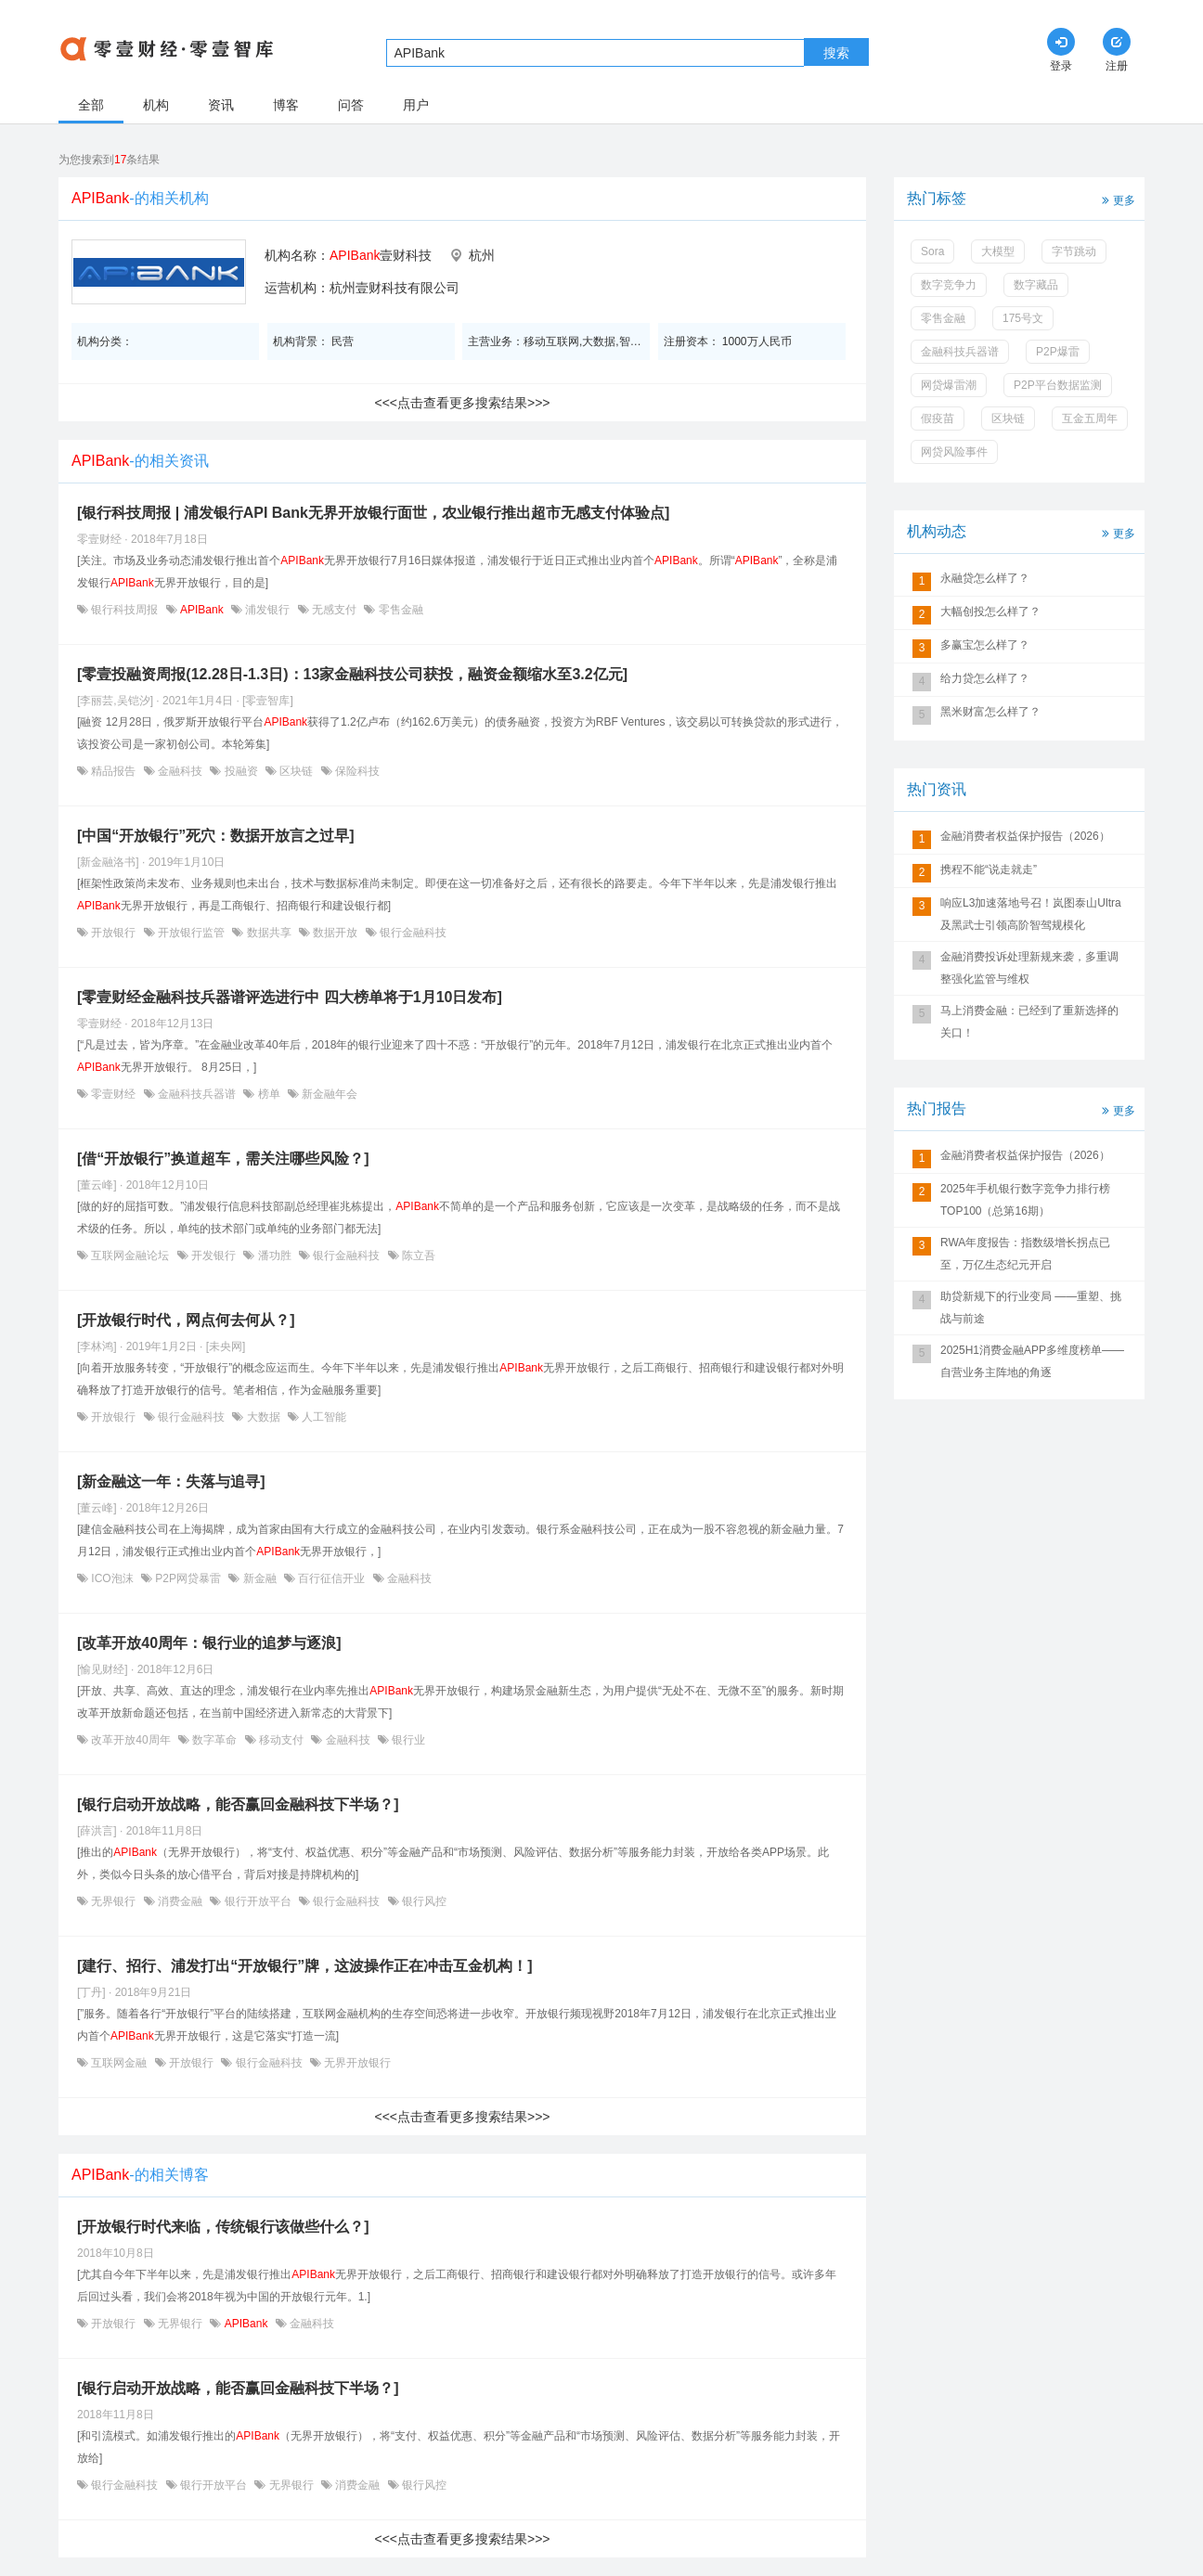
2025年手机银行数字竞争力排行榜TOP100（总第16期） (1025, 1199)
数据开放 (335, 932)
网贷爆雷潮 (949, 385)
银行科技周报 (125, 609)
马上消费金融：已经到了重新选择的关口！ (1029, 1021)
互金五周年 (1090, 418)
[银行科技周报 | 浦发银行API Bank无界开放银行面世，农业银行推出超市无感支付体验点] (373, 513)
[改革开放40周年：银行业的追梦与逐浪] (209, 1643)
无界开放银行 (356, 2062)
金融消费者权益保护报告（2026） (1025, 836)
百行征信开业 (332, 1578)
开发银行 (213, 1255)
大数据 (263, 1416)
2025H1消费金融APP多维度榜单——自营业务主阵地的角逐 (1032, 1361)
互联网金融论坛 (130, 1255)
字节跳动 (1074, 251)
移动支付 (281, 1739)
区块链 (297, 771)
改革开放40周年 (131, 1739)
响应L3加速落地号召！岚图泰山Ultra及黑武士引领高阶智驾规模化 (1030, 914)
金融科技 (180, 771)
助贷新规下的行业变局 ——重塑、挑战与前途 (1030, 1307)
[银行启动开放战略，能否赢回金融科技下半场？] (238, 1804)
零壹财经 (113, 1094)
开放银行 (113, 932)
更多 (1116, 199)
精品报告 (113, 771)
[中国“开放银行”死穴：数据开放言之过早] (216, 836)
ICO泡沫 (112, 1578)
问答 (351, 104)
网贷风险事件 (954, 451)
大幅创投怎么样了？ (990, 611)
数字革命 (214, 1739)
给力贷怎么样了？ (984, 678)
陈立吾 (417, 1255)
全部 (91, 104)
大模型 (998, 251)
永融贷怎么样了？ (984, 578)
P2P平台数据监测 (1058, 385)
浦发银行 (267, 609)
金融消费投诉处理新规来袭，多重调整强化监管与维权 (1029, 967)
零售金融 (398, 609)
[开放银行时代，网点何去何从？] (186, 1320)
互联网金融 (119, 2062)
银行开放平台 (257, 1901)
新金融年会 (328, 1094)
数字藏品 (1036, 284)
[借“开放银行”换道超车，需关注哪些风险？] (223, 1158)
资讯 (221, 104)
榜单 (268, 1094)
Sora (932, 251)
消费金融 (180, 1901)
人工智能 (322, 1416)
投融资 (241, 771)
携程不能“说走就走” (988, 869)
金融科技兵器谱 (197, 1094)
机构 (156, 104)
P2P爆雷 (1058, 351)
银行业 (407, 1739)
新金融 (259, 1578)
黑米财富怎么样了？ (990, 711)
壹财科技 (381, 255)
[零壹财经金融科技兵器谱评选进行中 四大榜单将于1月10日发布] (289, 997)
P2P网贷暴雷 (188, 1578)
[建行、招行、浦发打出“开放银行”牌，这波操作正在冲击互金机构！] (305, 1966)
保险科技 (356, 771)
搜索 (836, 52)
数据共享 (268, 932)
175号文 (1022, 318)
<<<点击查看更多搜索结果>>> (462, 402)
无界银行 (113, 1901)
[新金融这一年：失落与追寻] (171, 1481)
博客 (286, 104)
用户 (416, 104)
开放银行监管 (191, 932)
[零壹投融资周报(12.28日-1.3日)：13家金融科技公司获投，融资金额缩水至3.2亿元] (352, 674)
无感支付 (334, 609)
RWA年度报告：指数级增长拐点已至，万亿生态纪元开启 (1025, 1253)
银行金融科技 (411, 932)
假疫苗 (937, 418)
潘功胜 (274, 1255)
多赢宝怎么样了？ (984, 644)
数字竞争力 (949, 284)
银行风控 (422, 1901)
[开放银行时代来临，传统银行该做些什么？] (223, 2227)
